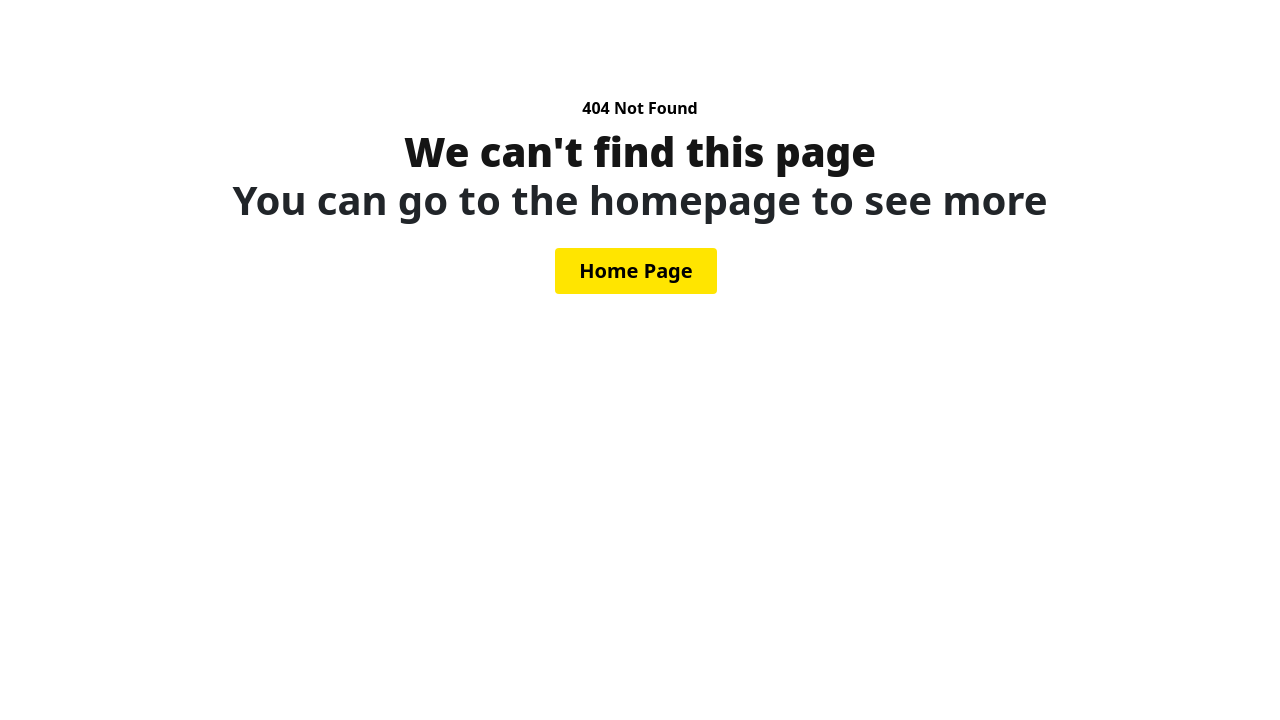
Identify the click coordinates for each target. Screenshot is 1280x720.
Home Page (635, 270)
